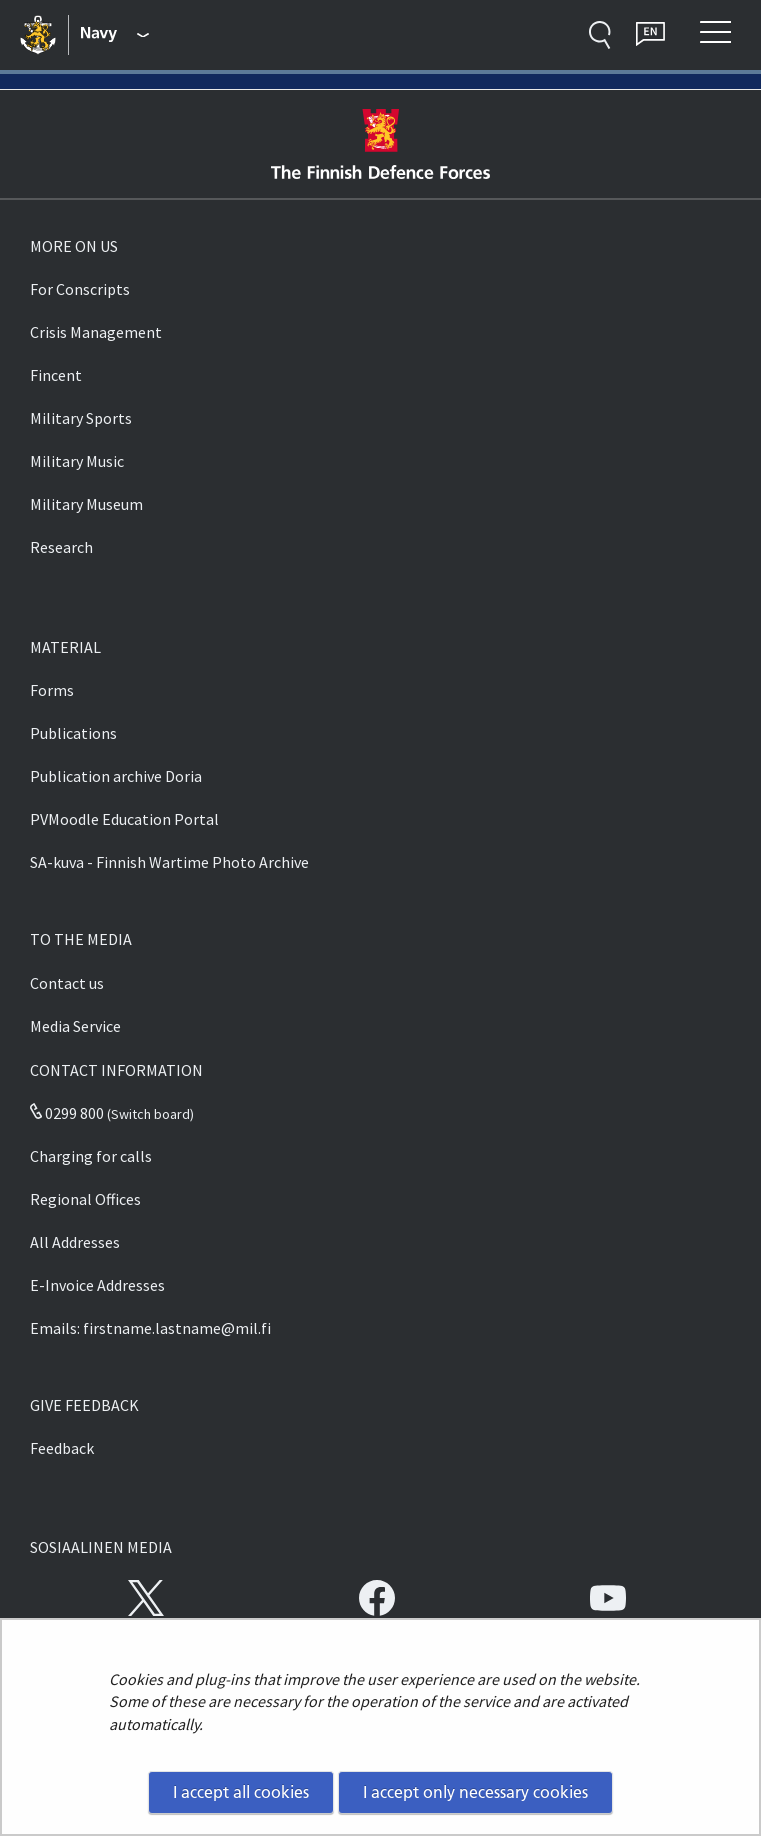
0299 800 (67, 1113)
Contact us (67, 983)
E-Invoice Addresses (97, 1285)
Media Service (75, 1026)
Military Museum (86, 504)
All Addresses (75, 1242)
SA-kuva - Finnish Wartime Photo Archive (169, 862)
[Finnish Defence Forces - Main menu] (115, 35)
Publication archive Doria (116, 776)
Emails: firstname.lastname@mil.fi (150, 1328)
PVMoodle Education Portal (124, 819)
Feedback (62, 1448)
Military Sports (81, 418)
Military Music (77, 461)
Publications (73, 733)
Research (61, 547)
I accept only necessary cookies (475, 1792)
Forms (52, 690)
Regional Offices (85, 1199)
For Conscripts (80, 289)
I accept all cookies (241, 1792)
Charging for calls (91, 1156)
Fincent (56, 375)
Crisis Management (96, 332)
